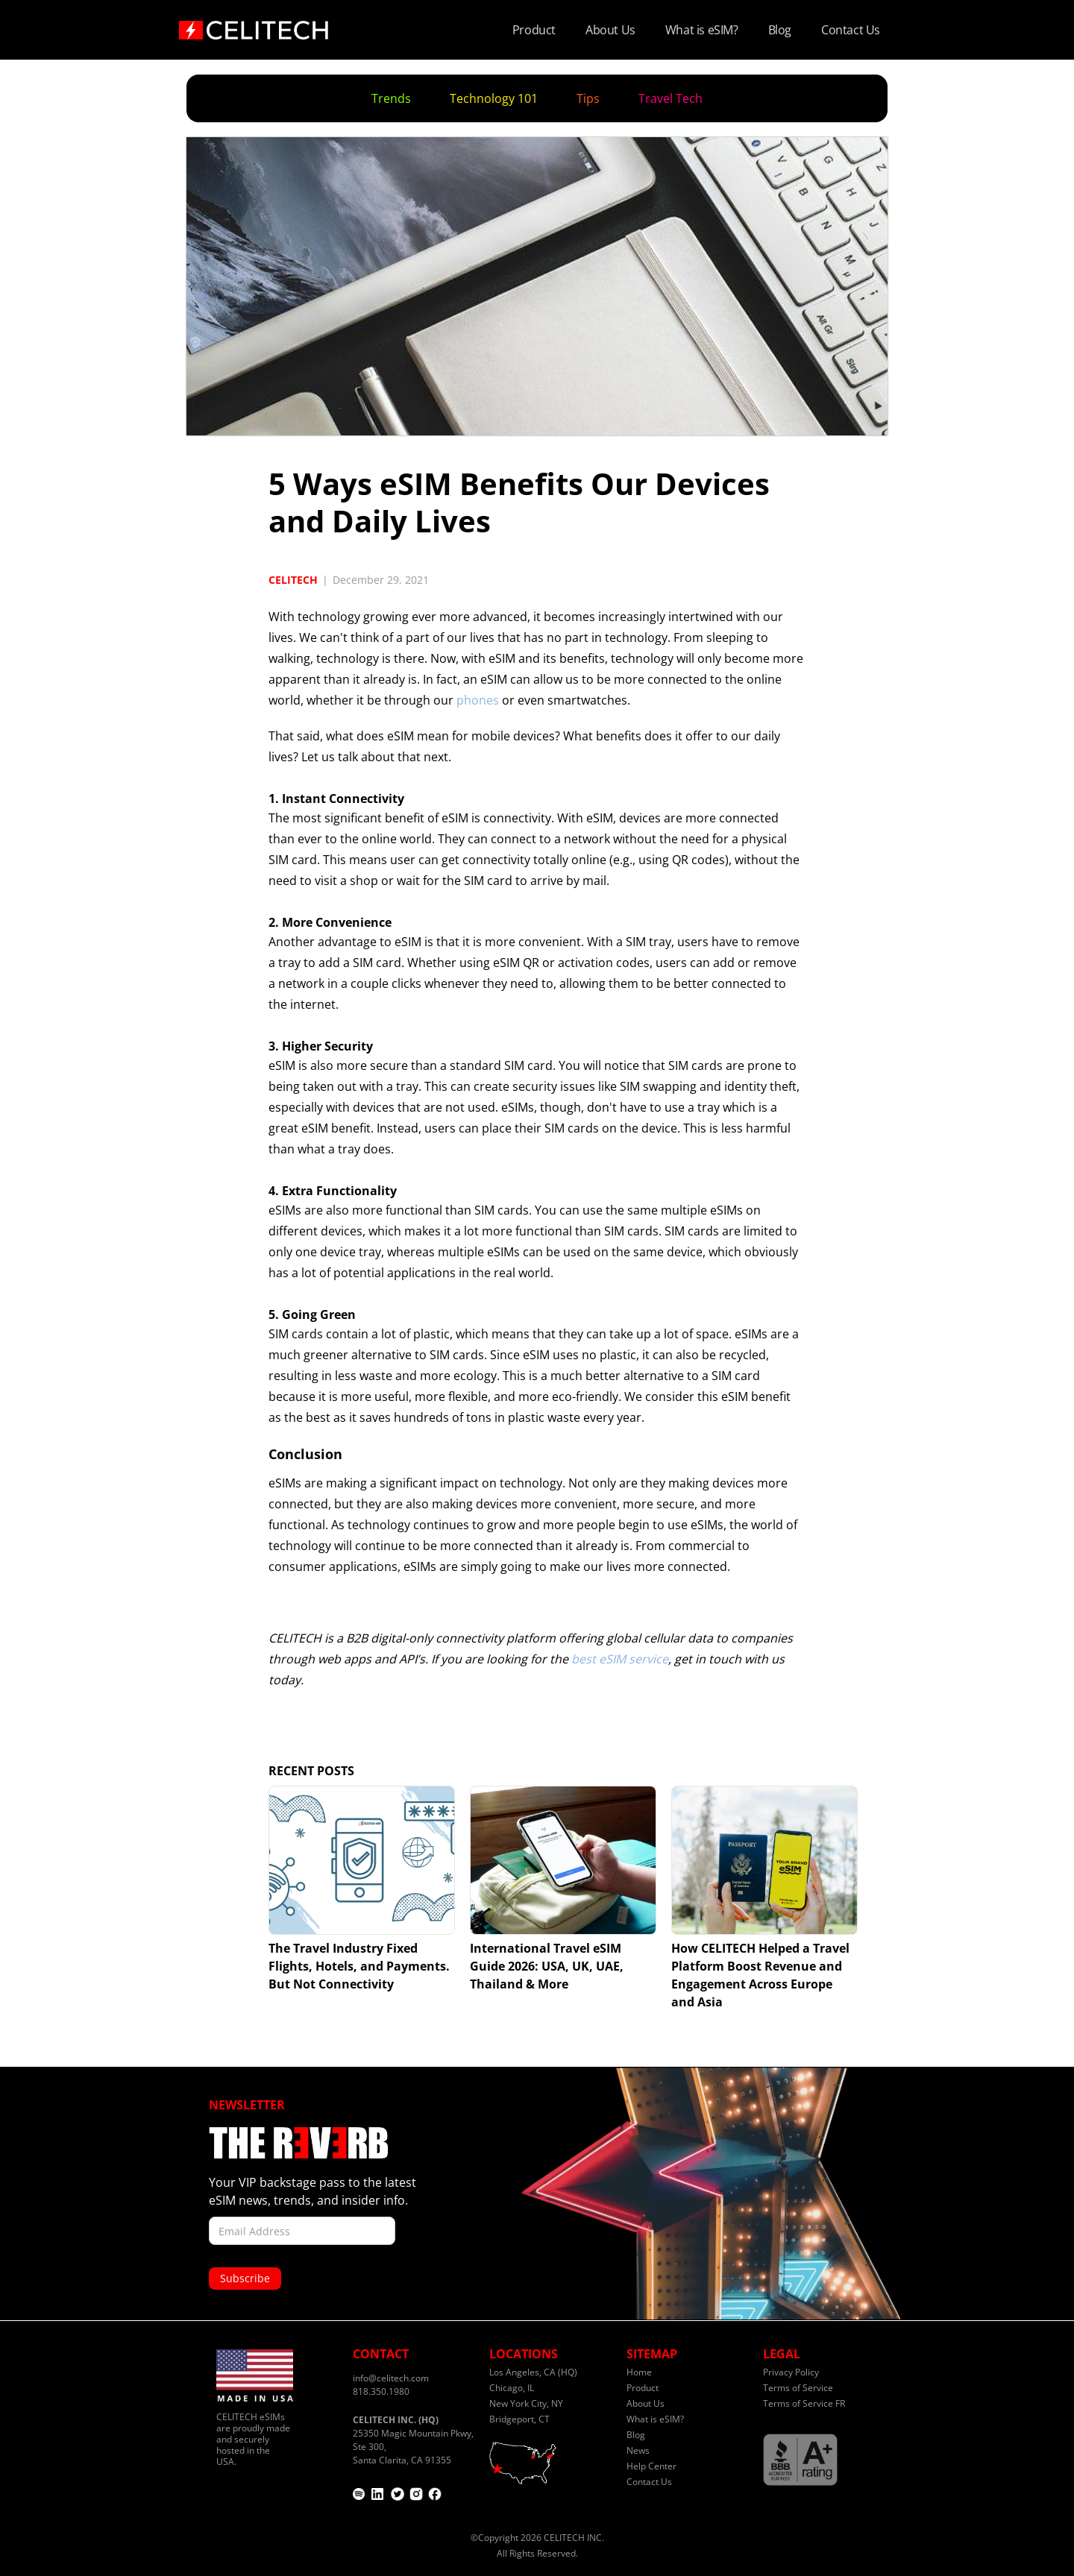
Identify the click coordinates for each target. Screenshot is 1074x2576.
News (638, 2450)
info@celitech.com (391, 2378)
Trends (391, 98)
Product (534, 30)
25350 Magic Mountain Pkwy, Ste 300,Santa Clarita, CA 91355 (413, 2439)
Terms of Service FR (804, 2403)
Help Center (651, 2466)
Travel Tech (670, 98)
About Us (610, 30)
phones (477, 700)
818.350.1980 (381, 2391)
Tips (588, 98)
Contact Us (850, 30)
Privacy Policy (791, 2372)
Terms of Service (798, 2387)
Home (639, 2372)
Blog (779, 30)
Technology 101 (494, 98)
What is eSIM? (701, 30)
